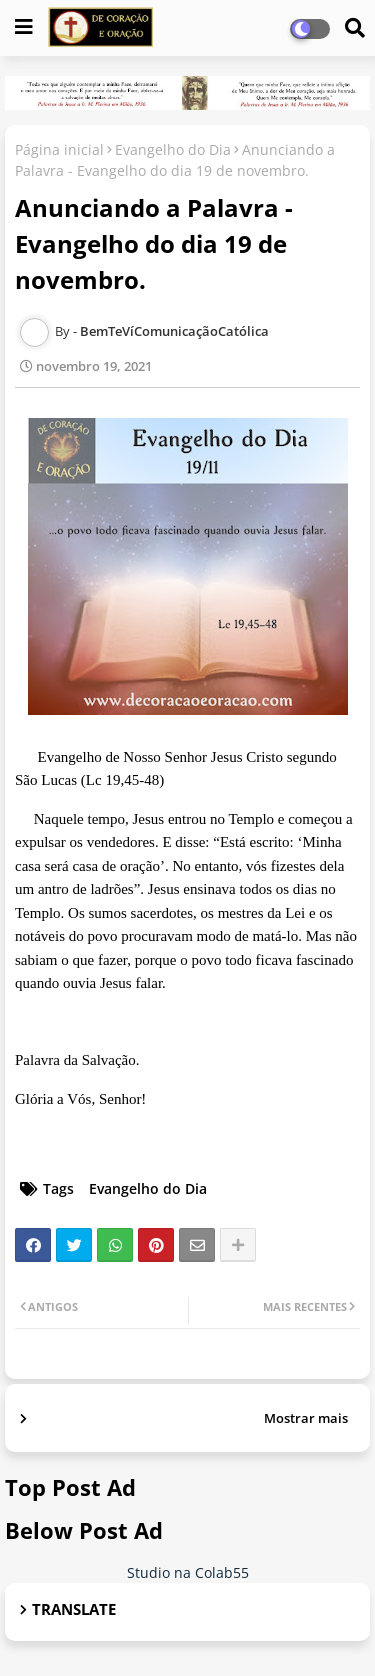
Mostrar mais (306, 1418)
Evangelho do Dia (173, 149)
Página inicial (59, 149)
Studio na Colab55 (188, 1572)
